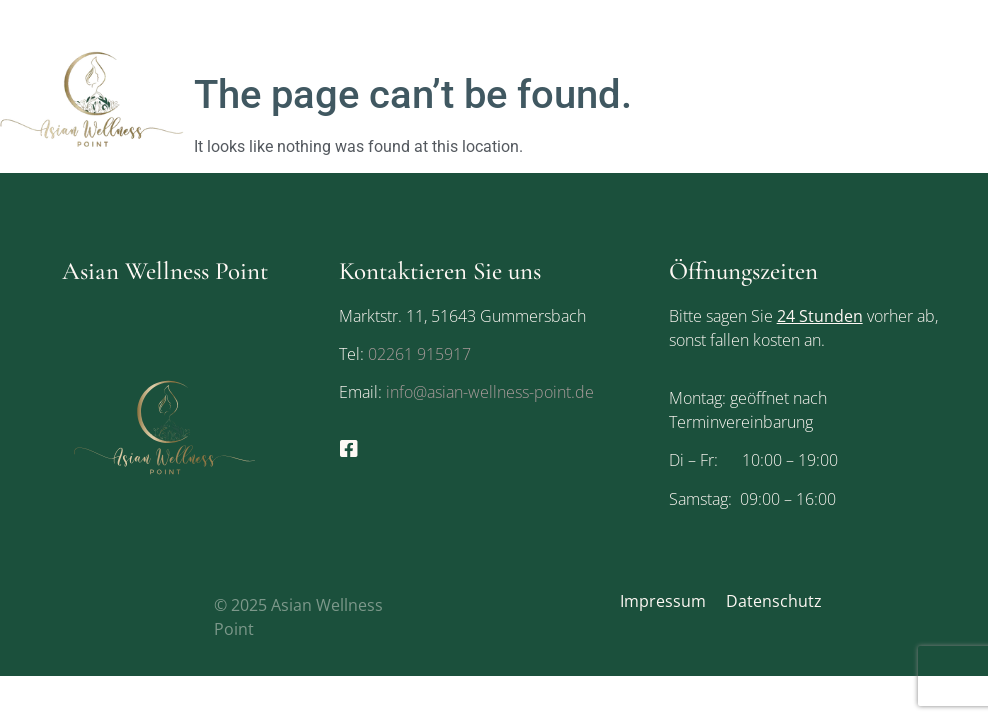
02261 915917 (419, 354)
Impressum (663, 601)
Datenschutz (774, 601)
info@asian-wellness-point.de (488, 392)
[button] (971, 99)
